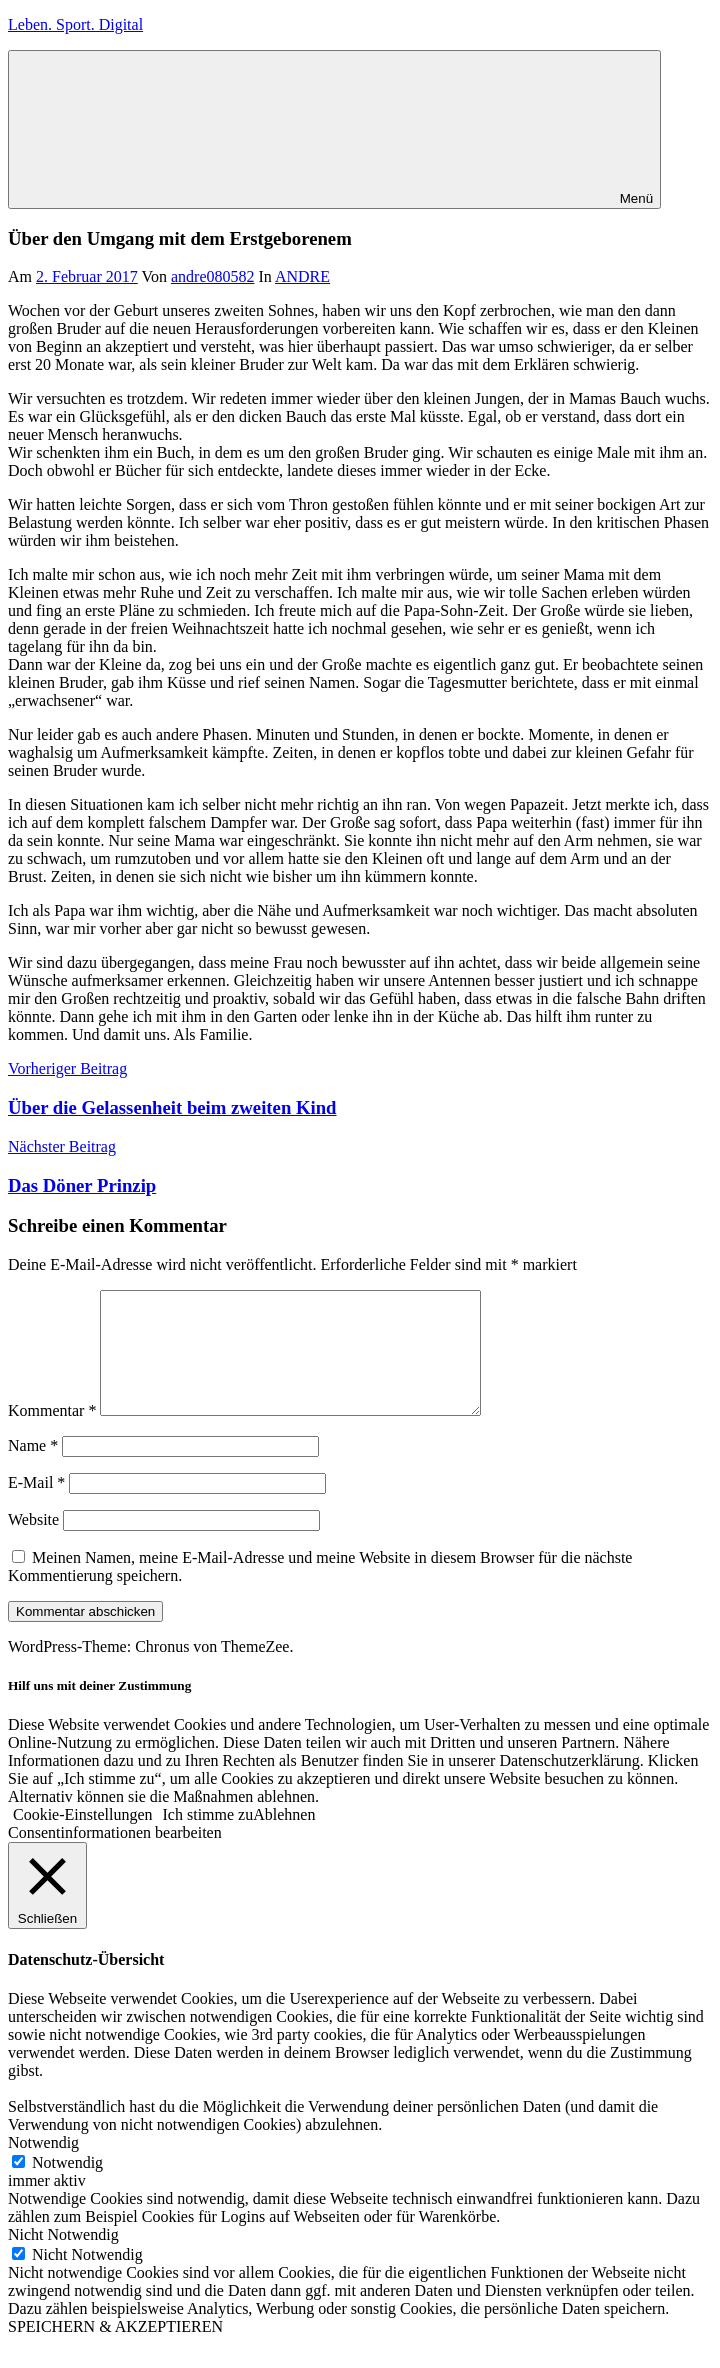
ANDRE (302, 276)
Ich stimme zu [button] (208, 1838)
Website (33, 1543)
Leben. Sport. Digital (75, 24)
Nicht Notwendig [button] (63, 2258)
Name (33, 1469)
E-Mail (36, 1506)
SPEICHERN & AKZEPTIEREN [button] (115, 2350)
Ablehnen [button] (284, 1838)
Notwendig (67, 2186)
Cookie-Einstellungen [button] (83, 1838)
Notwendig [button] (43, 2166)
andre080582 (213, 276)
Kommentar (52, 1434)
